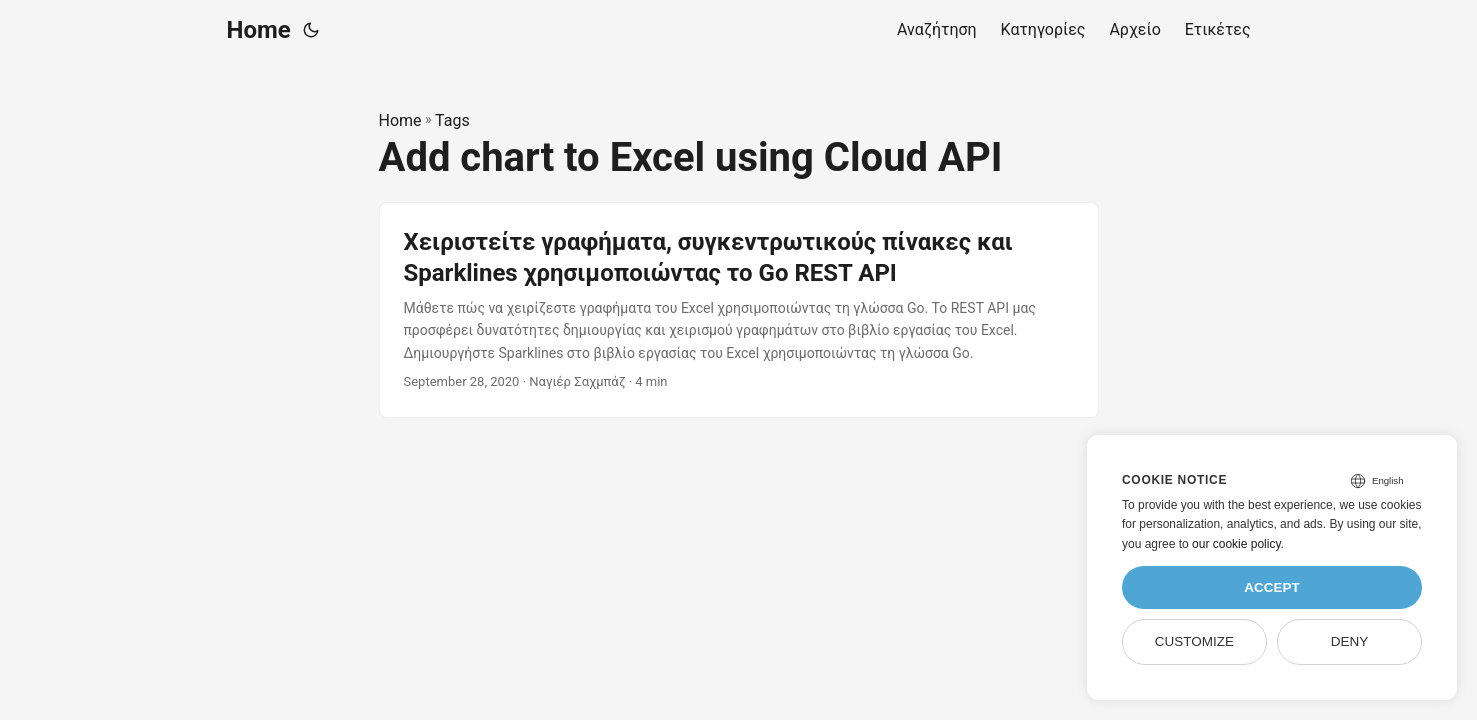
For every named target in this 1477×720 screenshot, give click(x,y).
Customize (1194, 641)
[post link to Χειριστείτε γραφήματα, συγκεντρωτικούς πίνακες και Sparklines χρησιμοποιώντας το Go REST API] (739, 310)
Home (259, 30)
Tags (452, 120)
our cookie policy (1236, 544)
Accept (1272, 587)
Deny (1350, 641)
